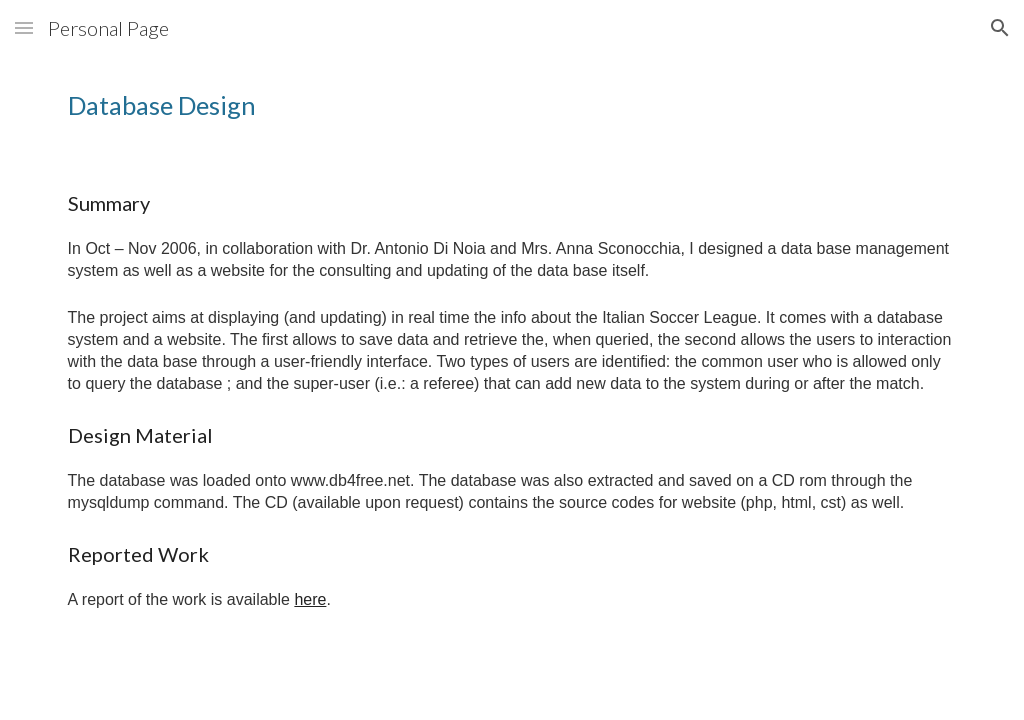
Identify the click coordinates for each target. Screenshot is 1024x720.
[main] (512, 105)
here (310, 599)
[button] (24, 27)
